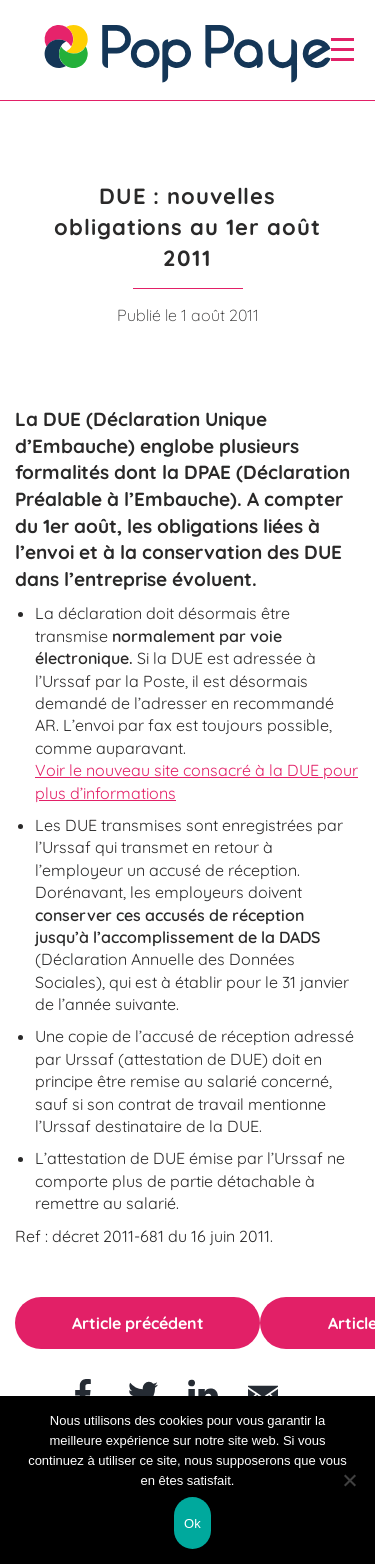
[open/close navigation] (342, 49)
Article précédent (138, 1323)
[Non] (350, 1480)
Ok (192, 1523)
